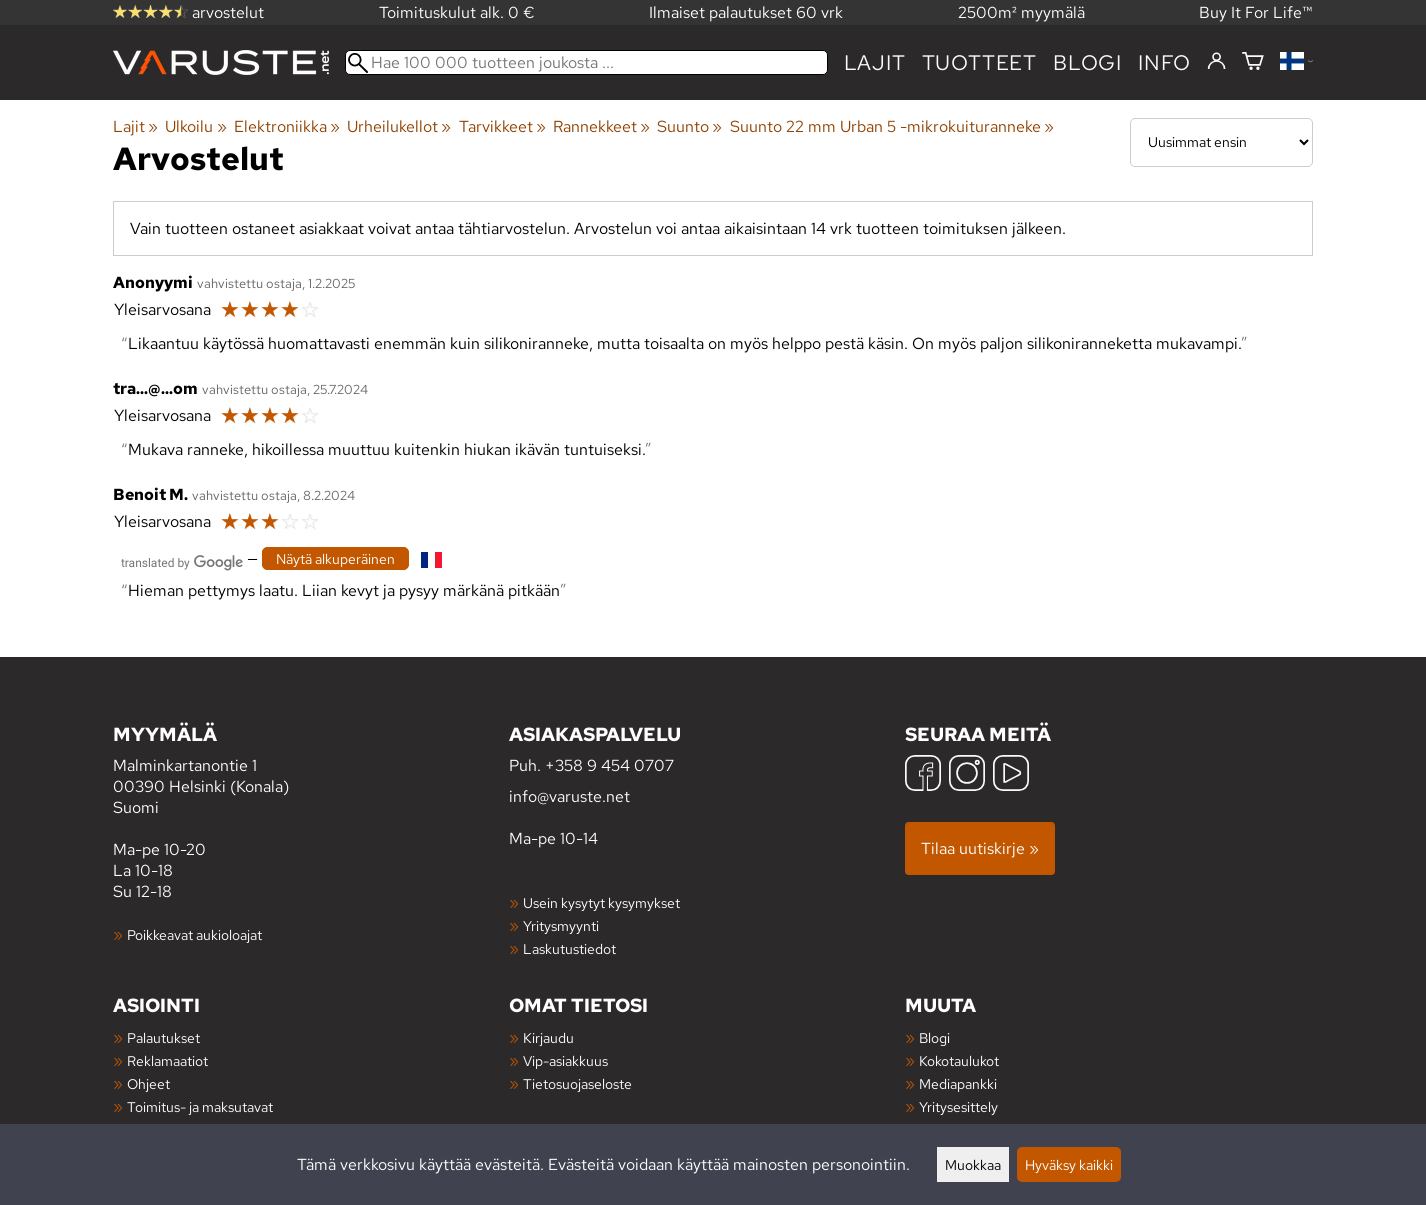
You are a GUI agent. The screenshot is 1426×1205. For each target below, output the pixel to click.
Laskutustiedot (569, 948)
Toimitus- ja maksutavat (200, 1106)
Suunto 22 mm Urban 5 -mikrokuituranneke (892, 126)
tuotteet (979, 62)
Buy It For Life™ (1256, 12)
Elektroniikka (287, 126)
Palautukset (163, 1037)
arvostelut (188, 12)
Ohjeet (148, 1083)
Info (1164, 62)
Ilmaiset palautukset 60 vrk (746, 12)
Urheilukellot (399, 126)
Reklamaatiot (167, 1060)
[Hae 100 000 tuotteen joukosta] (586, 62)
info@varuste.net (569, 796)
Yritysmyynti (561, 925)
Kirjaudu (548, 1037)
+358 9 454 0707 (609, 765)
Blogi (934, 1037)
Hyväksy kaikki (1069, 1164)
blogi (1087, 62)
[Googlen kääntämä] (182, 560)
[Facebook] (923, 775)
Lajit (875, 62)
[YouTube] (1011, 775)
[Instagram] (967, 775)
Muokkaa (973, 1164)
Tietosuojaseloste (577, 1083)
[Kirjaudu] (1216, 62)
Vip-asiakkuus (565, 1060)
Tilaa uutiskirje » (980, 848)
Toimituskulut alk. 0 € (457, 12)
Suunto (689, 126)
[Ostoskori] (1253, 62)
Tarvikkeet (502, 126)
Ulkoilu (195, 126)
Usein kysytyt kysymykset (601, 902)
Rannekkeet (601, 126)
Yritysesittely (958, 1106)
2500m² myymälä (1021, 12)
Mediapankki (958, 1083)
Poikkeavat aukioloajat (194, 934)
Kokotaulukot (959, 1060)
